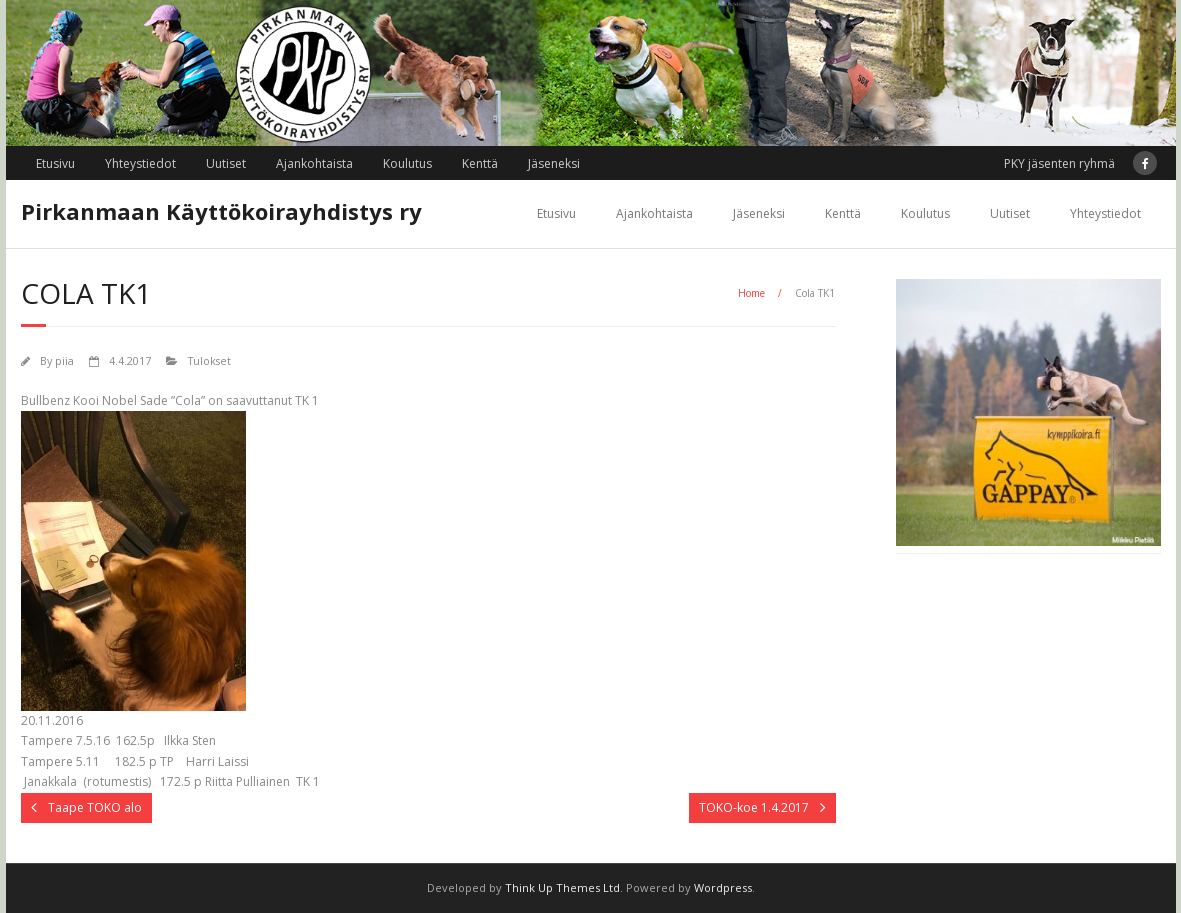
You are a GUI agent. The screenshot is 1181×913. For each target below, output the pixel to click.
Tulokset (209, 360)
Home (751, 293)
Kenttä (480, 163)
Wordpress (723, 887)
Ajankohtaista (314, 163)
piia (64, 360)
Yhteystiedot (140, 163)
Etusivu (55, 163)
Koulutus (407, 163)
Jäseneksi (554, 163)
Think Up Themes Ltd (562, 887)
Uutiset (226, 163)
